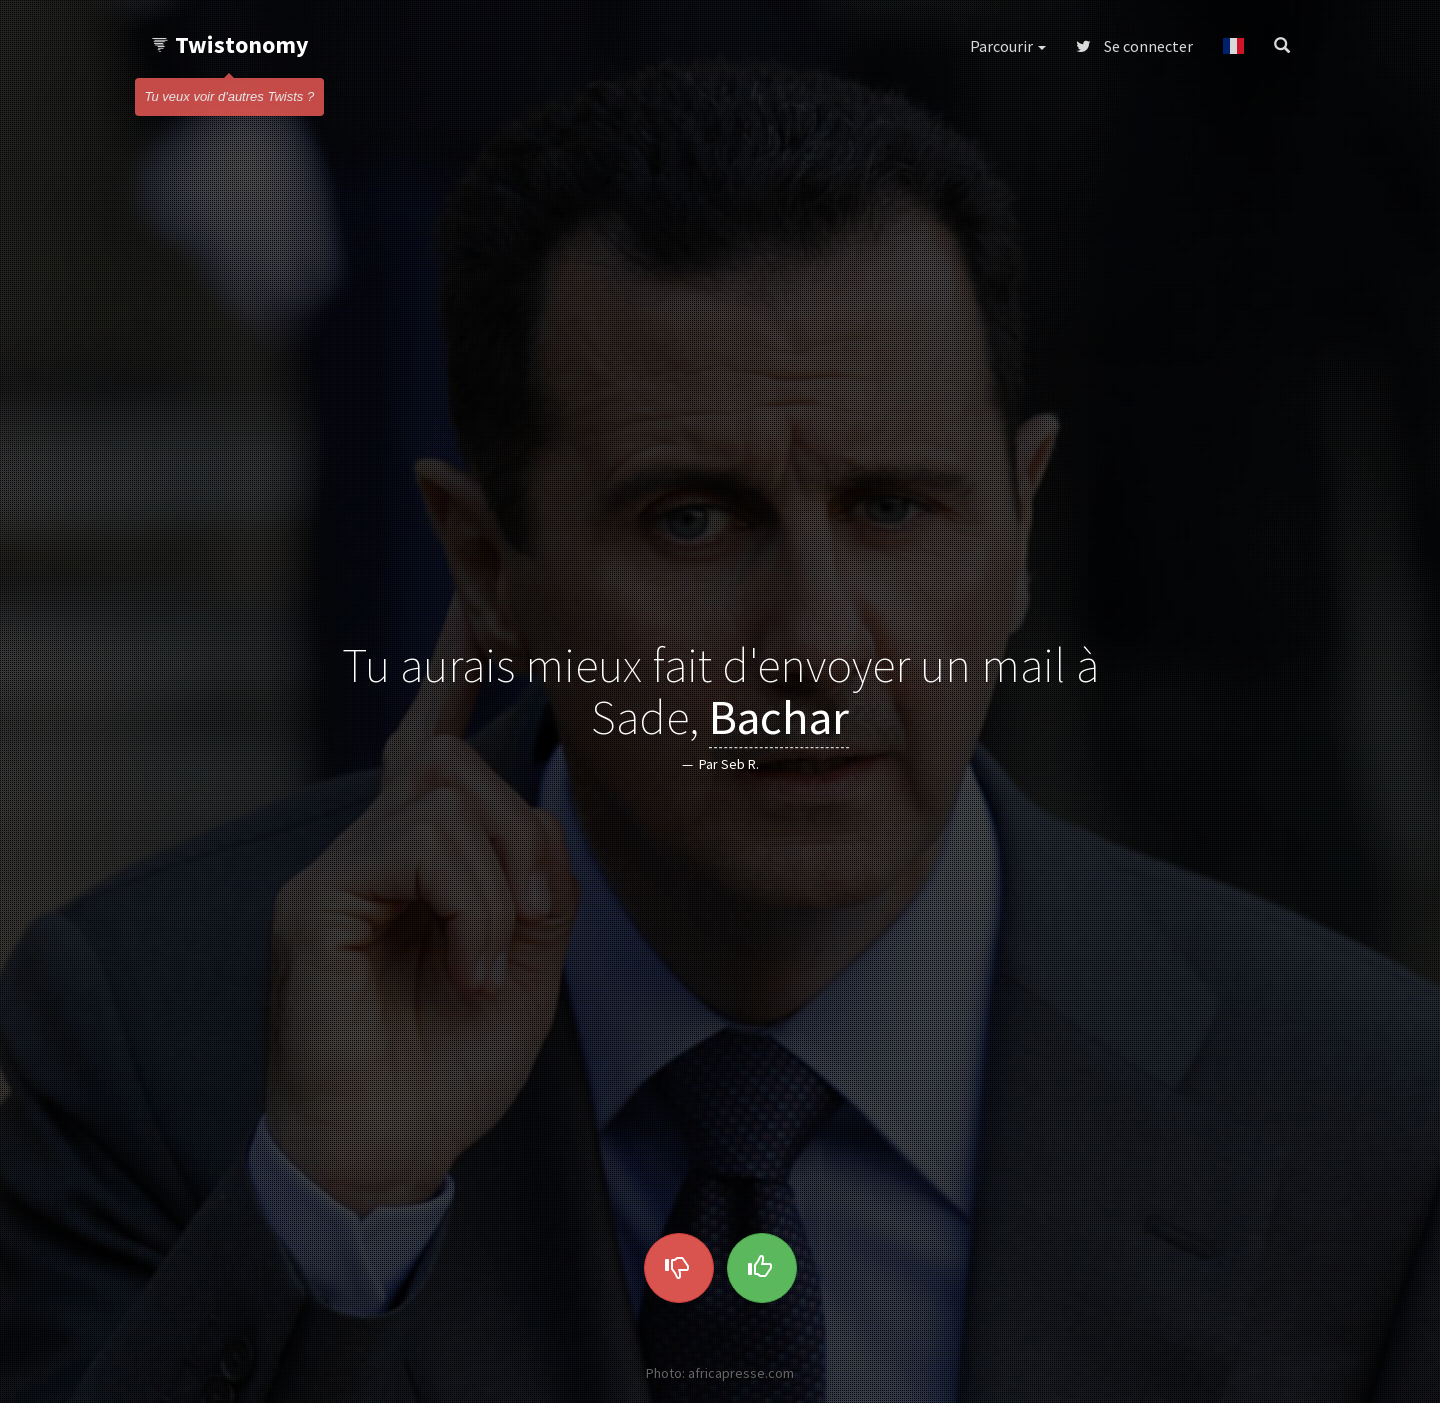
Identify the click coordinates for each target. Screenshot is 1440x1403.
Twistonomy (229, 44)
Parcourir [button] (1008, 46)
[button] (1233, 46)
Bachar (779, 718)
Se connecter (1134, 46)
